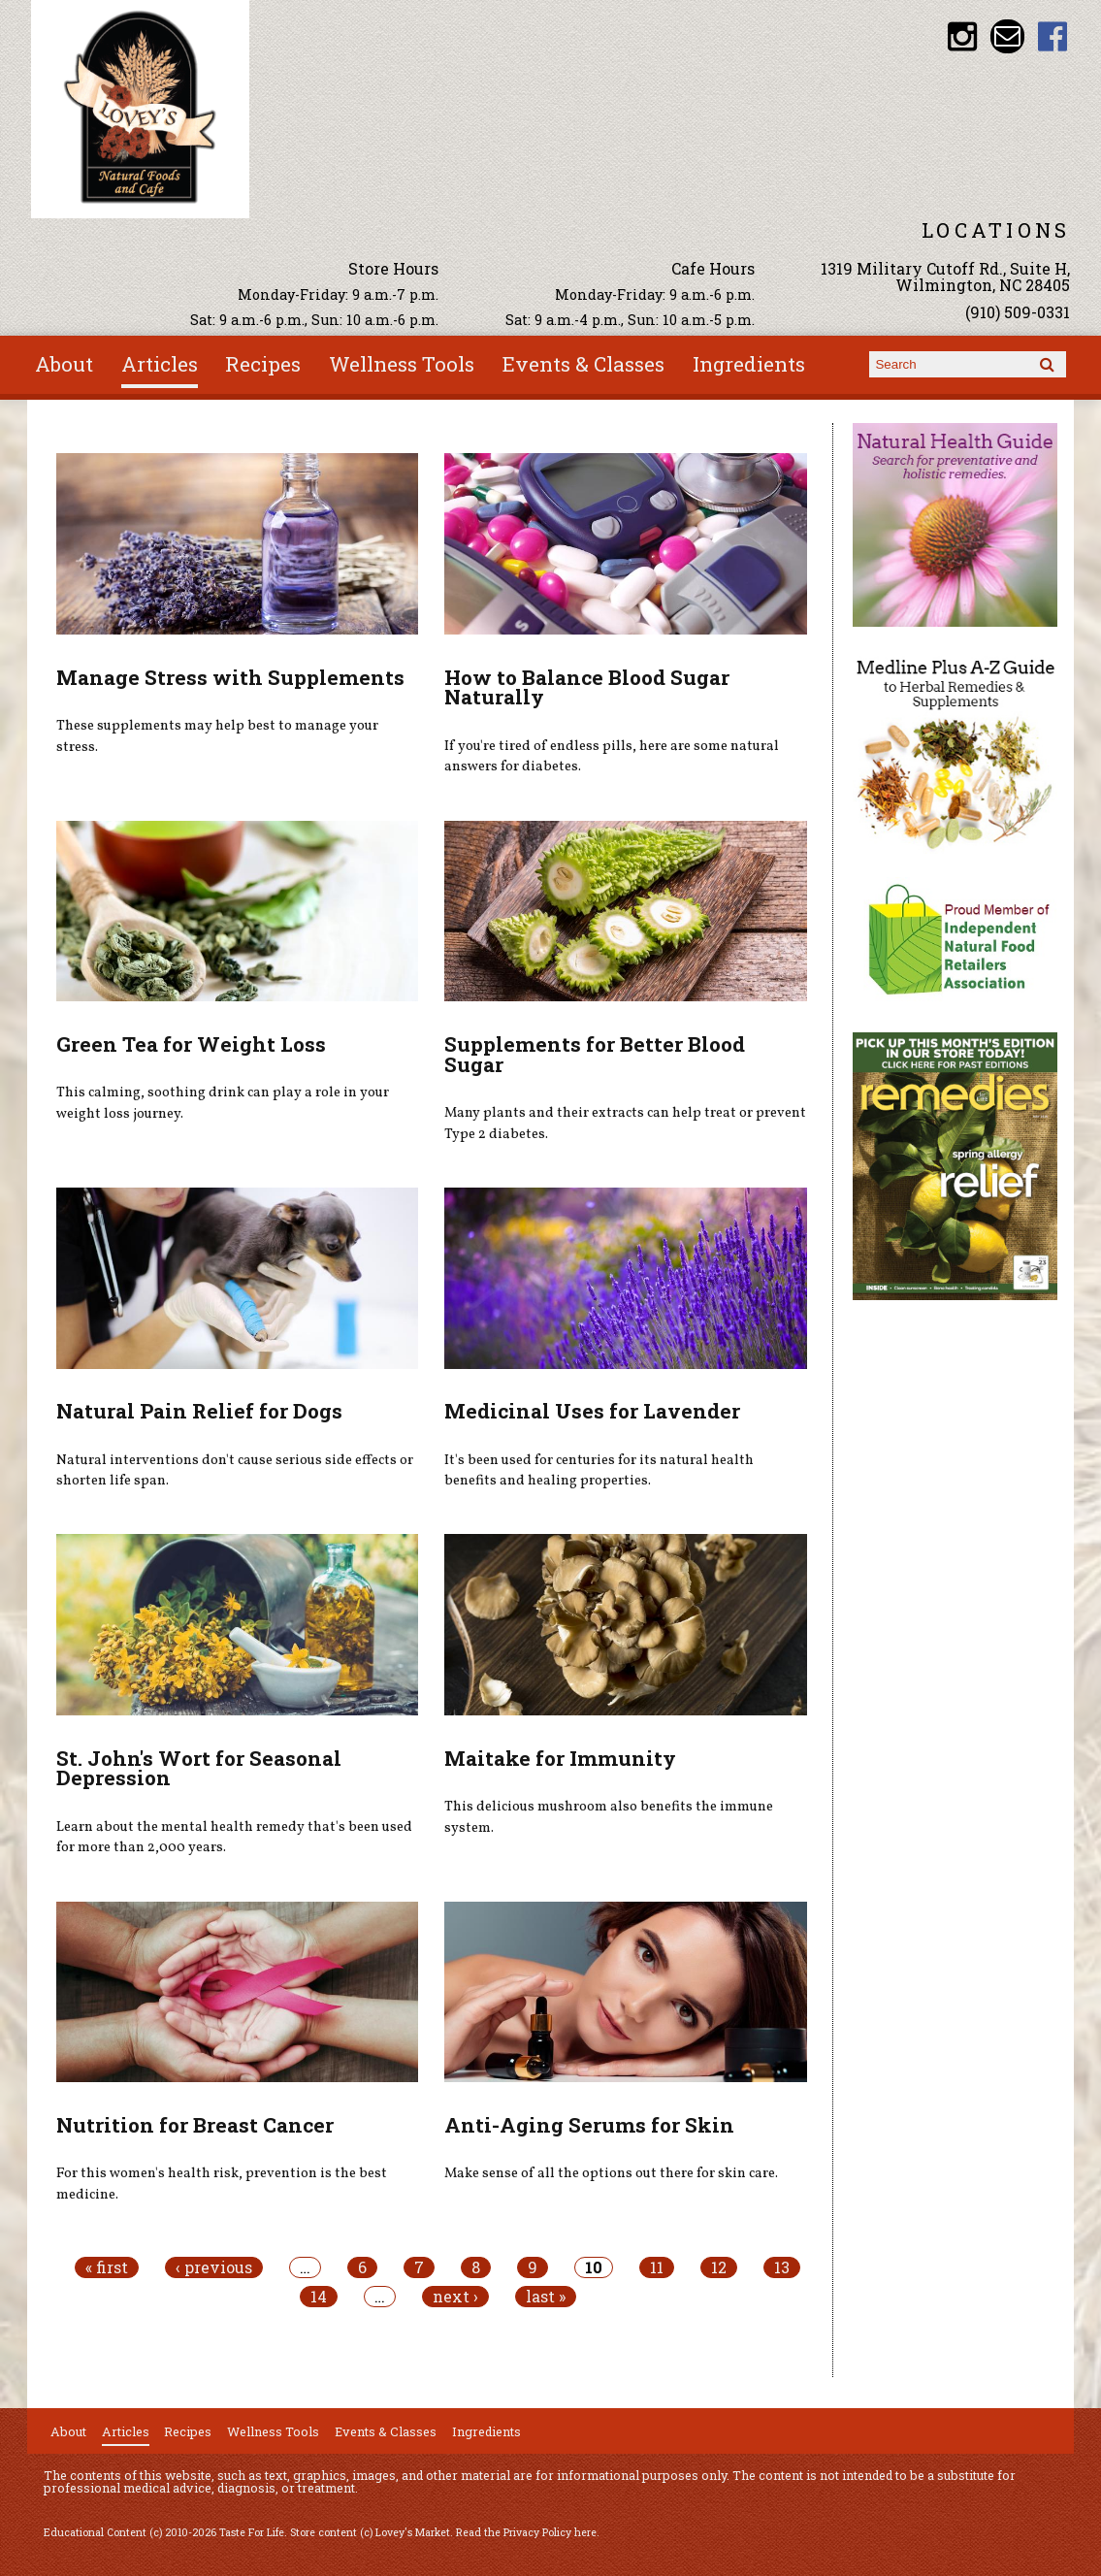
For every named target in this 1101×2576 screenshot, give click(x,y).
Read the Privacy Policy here (526, 2532)
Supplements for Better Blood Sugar (594, 1054)
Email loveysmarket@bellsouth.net (1007, 36)
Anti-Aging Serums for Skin (589, 2124)
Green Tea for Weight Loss (191, 1044)
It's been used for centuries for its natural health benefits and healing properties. (599, 1471)
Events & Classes (583, 363)
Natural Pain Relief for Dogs (199, 1410)
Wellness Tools (401, 363)
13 (782, 2267)
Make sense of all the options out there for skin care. (611, 2173)
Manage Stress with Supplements (230, 677)
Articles (159, 363)
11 (657, 2267)
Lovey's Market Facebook (1053, 36)
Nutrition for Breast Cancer (195, 2124)
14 (318, 2296)
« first (106, 2267)
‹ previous (214, 2267)
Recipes (263, 363)
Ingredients (749, 363)
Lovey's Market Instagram (962, 36)
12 (719, 2267)
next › (455, 2296)
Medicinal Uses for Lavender (592, 1410)
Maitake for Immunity (560, 1758)
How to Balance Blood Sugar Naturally (586, 687)
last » (546, 2296)
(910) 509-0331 (1017, 312)
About (64, 363)
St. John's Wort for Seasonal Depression (198, 1768)
